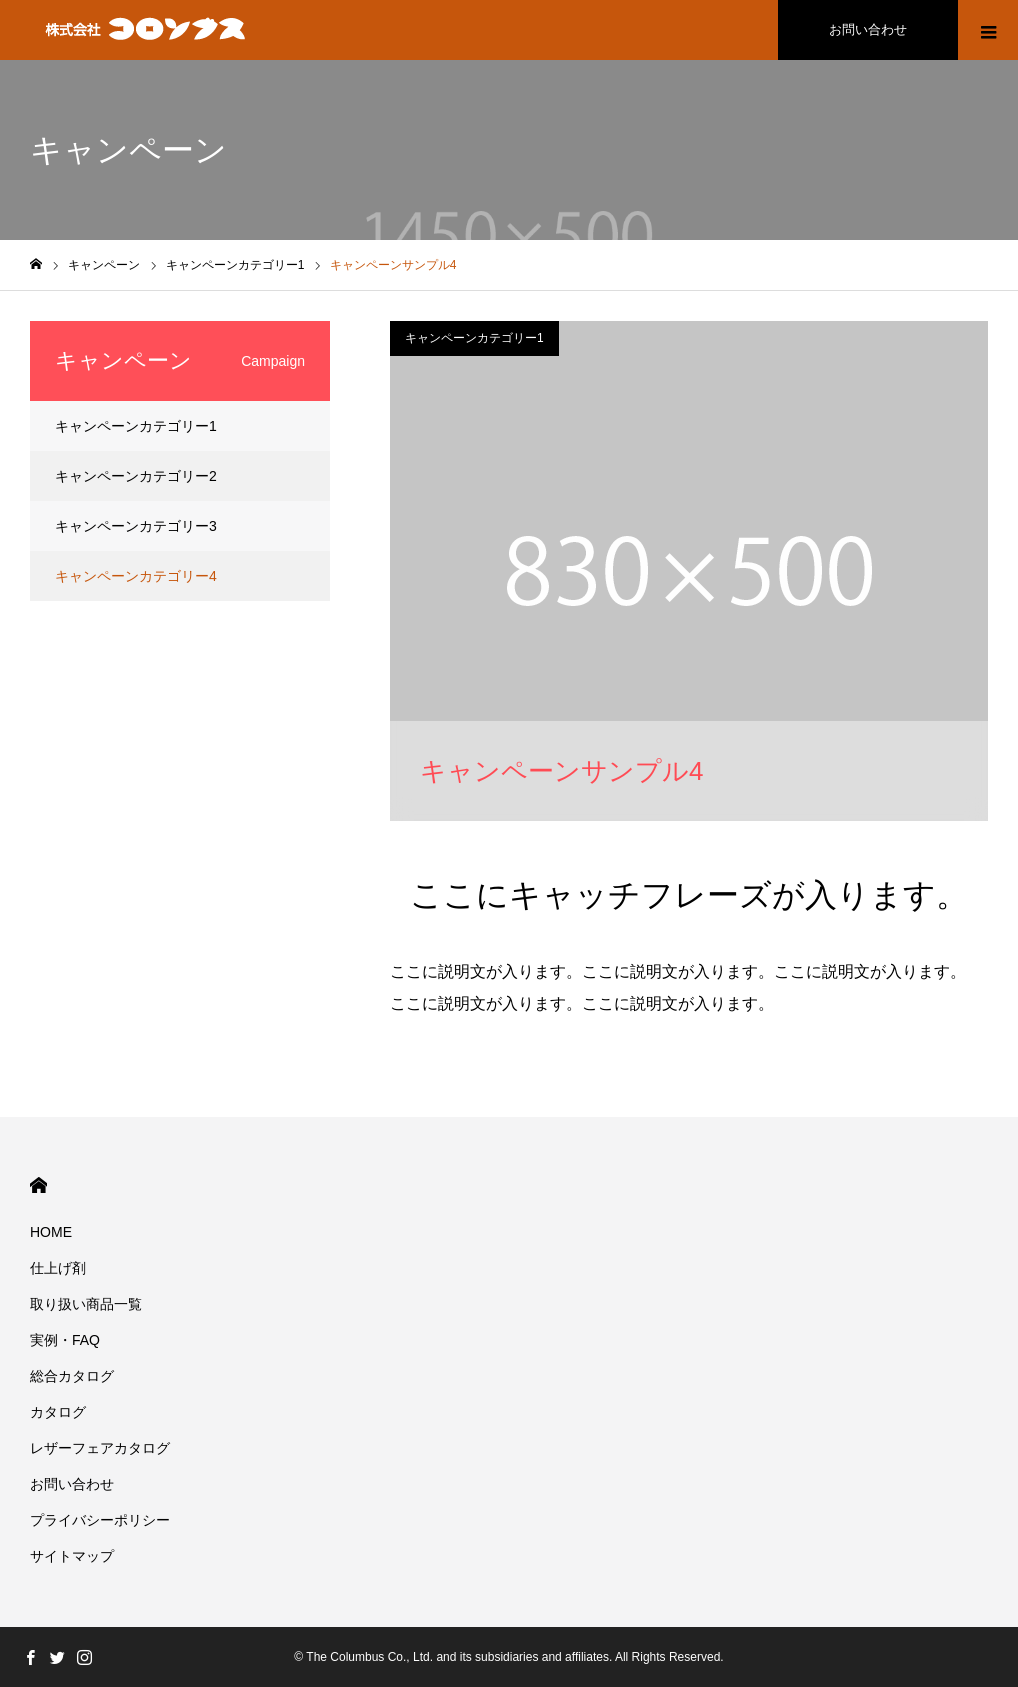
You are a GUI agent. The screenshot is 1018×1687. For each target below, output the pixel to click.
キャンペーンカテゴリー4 (136, 576)
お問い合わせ (868, 29)
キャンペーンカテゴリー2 (136, 476)
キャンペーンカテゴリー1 (474, 338)
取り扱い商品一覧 (86, 1304)
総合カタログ (72, 1376)
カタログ (58, 1412)
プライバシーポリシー (100, 1520)
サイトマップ (72, 1556)
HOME (38, 1185)
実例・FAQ (65, 1340)
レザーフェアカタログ (100, 1448)
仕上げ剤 (58, 1268)
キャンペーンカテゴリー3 (136, 526)
